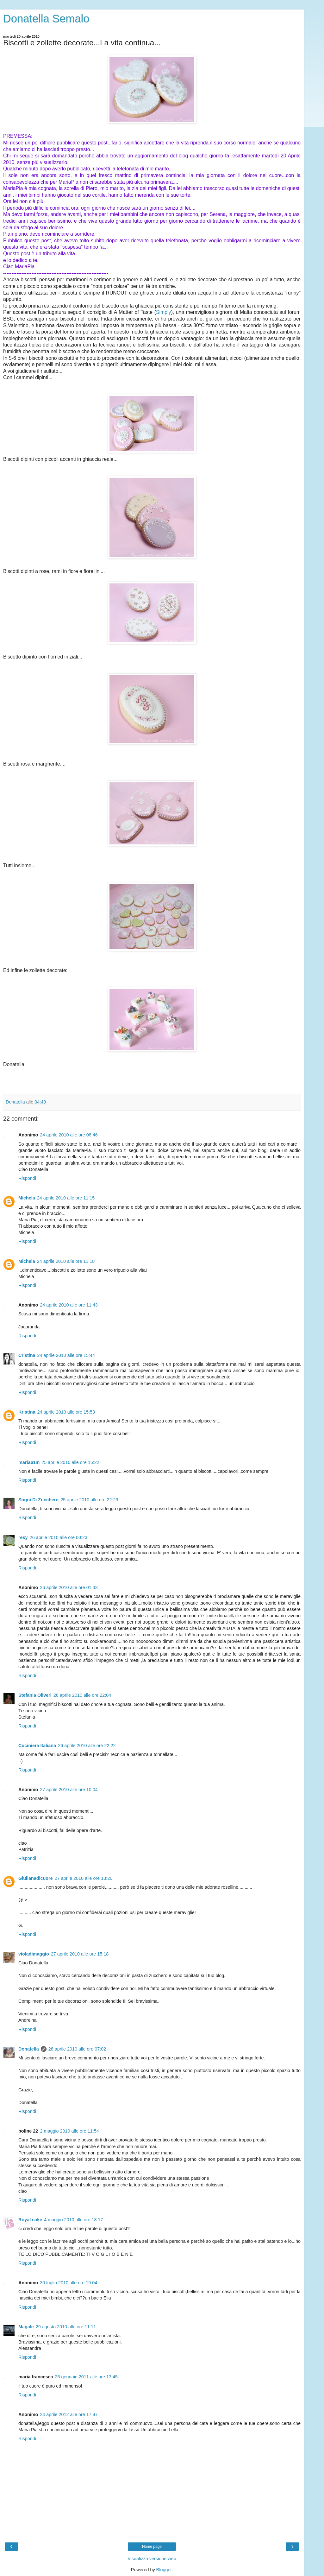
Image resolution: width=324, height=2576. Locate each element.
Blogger (164, 2569)
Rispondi (27, 1178)
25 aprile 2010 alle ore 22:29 (89, 1499)
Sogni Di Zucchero (38, 1499)
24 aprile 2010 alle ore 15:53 (66, 1412)
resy (23, 1537)
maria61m (29, 1462)
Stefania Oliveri (35, 1695)
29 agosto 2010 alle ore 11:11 (66, 2326)
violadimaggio (33, 1953)
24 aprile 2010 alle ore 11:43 (68, 1304)
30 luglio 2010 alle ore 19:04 (68, 2282)
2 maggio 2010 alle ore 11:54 (69, 2131)
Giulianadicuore (35, 1878)
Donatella (28, 2048)
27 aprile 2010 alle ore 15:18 (80, 1953)
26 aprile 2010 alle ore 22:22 (86, 1745)
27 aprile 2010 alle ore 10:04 (68, 1789)
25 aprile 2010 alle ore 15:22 (70, 1462)
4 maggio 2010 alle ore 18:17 (73, 2219)
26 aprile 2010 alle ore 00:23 (58, 1537)
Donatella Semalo (46, 19)
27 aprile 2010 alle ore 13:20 (83, 1878)
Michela (26, 1197)
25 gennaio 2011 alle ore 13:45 (86, 2376)
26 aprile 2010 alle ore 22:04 (82, 1695)
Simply (163, 312)
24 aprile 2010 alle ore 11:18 (66, 1261)
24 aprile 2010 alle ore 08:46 (68, 1134)
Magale (26, 2326)
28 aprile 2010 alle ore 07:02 (77, 2048)
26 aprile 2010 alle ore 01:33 (68, 1587)
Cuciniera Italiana (37, 1745)
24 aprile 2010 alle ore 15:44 (66, 1355)
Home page (152, 2546)
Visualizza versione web (152, 2558)
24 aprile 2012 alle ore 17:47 (68, 2414)
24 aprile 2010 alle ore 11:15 (66, 1197)
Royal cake (30, 2219)
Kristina (26, 1412)
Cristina (26, 1355)
